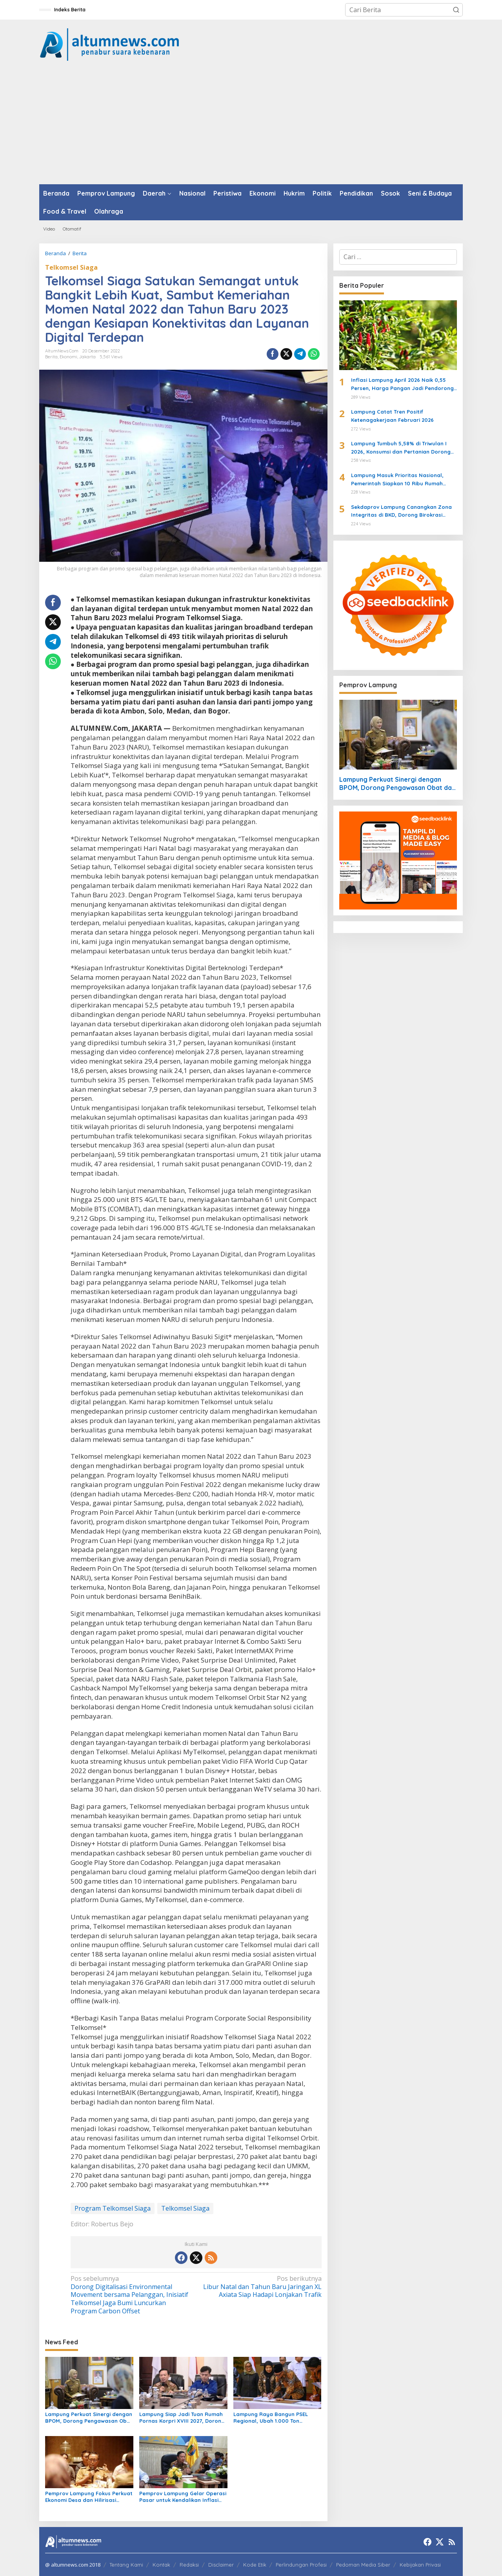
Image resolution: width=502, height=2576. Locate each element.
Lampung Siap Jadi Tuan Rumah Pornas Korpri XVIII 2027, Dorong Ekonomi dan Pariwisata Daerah (182, 2417)
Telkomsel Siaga (71, 267)
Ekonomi (68, 356)
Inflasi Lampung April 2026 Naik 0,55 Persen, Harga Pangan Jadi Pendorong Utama (402, 384)
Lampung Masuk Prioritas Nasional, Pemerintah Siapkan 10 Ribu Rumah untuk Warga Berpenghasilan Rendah (400, 480)
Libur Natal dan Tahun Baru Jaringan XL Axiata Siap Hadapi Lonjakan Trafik (261, 2287)
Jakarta (87, 356)
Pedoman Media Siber (363, 2564)
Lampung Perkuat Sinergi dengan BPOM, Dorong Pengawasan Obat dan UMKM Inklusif (89, 2417)
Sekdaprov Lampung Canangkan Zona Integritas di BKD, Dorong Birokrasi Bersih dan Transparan (401, 511)
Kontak (161, 2564)
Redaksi (189, 2564)
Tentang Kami (126, 2564)
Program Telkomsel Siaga (113, 2208)
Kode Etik (254, 2564)
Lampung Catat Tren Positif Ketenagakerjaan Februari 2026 (392, 415)
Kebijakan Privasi (420, 2564)
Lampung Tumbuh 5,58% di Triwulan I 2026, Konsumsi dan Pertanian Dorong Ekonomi (401, 448)
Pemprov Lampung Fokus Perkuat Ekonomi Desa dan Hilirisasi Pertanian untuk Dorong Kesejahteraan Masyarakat (89, 2496)
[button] (456, 9)
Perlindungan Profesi (301, 2564)
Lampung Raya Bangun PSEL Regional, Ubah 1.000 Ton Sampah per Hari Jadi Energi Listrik (271, 2417)
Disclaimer (221, 2564)
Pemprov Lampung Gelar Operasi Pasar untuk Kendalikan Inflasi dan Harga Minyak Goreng (182, 2496)
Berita (51, 356)
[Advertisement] (251, 125)
